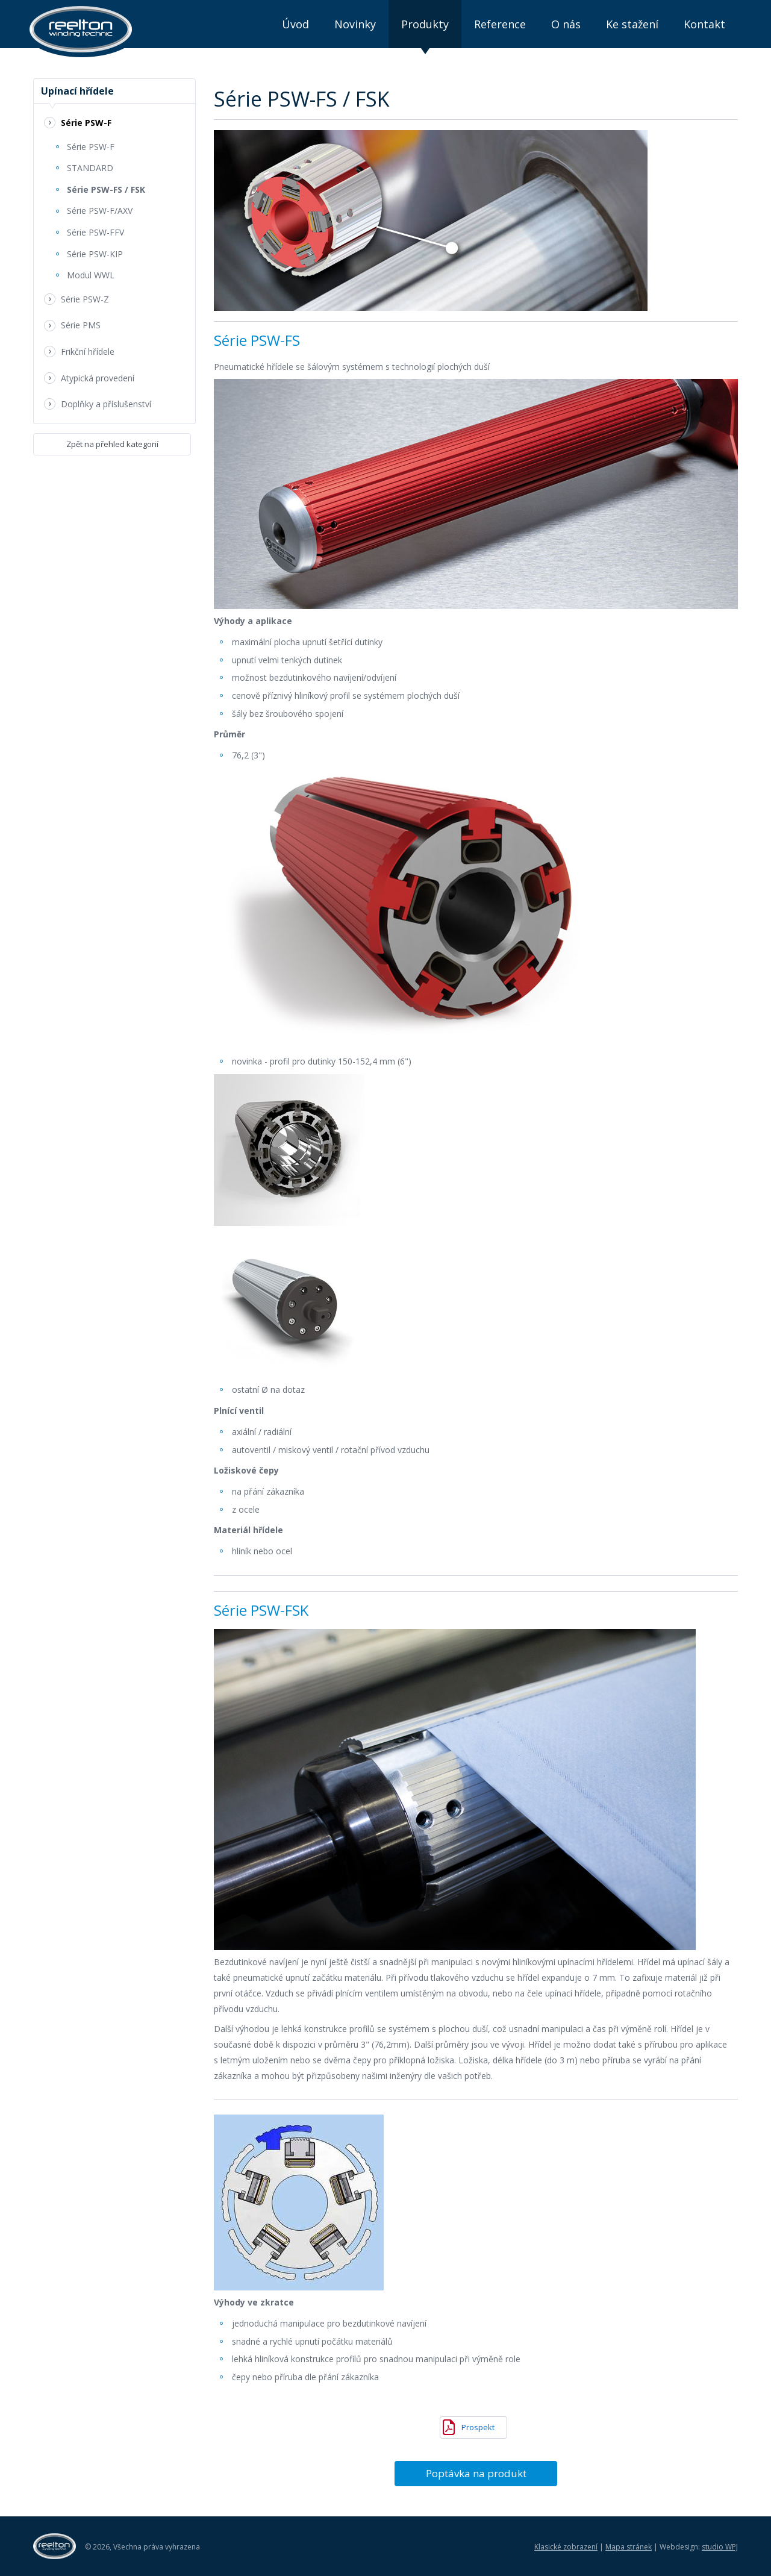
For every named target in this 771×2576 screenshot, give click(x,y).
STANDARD (90, 168)
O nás (566, 24)
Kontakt (704, 24)
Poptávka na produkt (476, 2473)
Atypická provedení (97, 378)
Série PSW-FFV (95, 232)
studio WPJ (720, 2547)
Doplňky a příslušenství (106, 404)
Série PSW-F (86, 122)
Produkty (425, 24)
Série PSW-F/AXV (100, 210)
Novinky (355, 24)
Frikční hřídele (87, 351)
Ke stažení (632, 24)
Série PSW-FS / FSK (106, 189)
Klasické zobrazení (566, 2547)
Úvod (295, 24)
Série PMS (81, 325)
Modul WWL (90, 275)
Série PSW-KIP (95, 254)
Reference (500, 24)
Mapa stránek (628, 2547)
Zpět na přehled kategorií (112, 444)
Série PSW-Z (85, 299)
